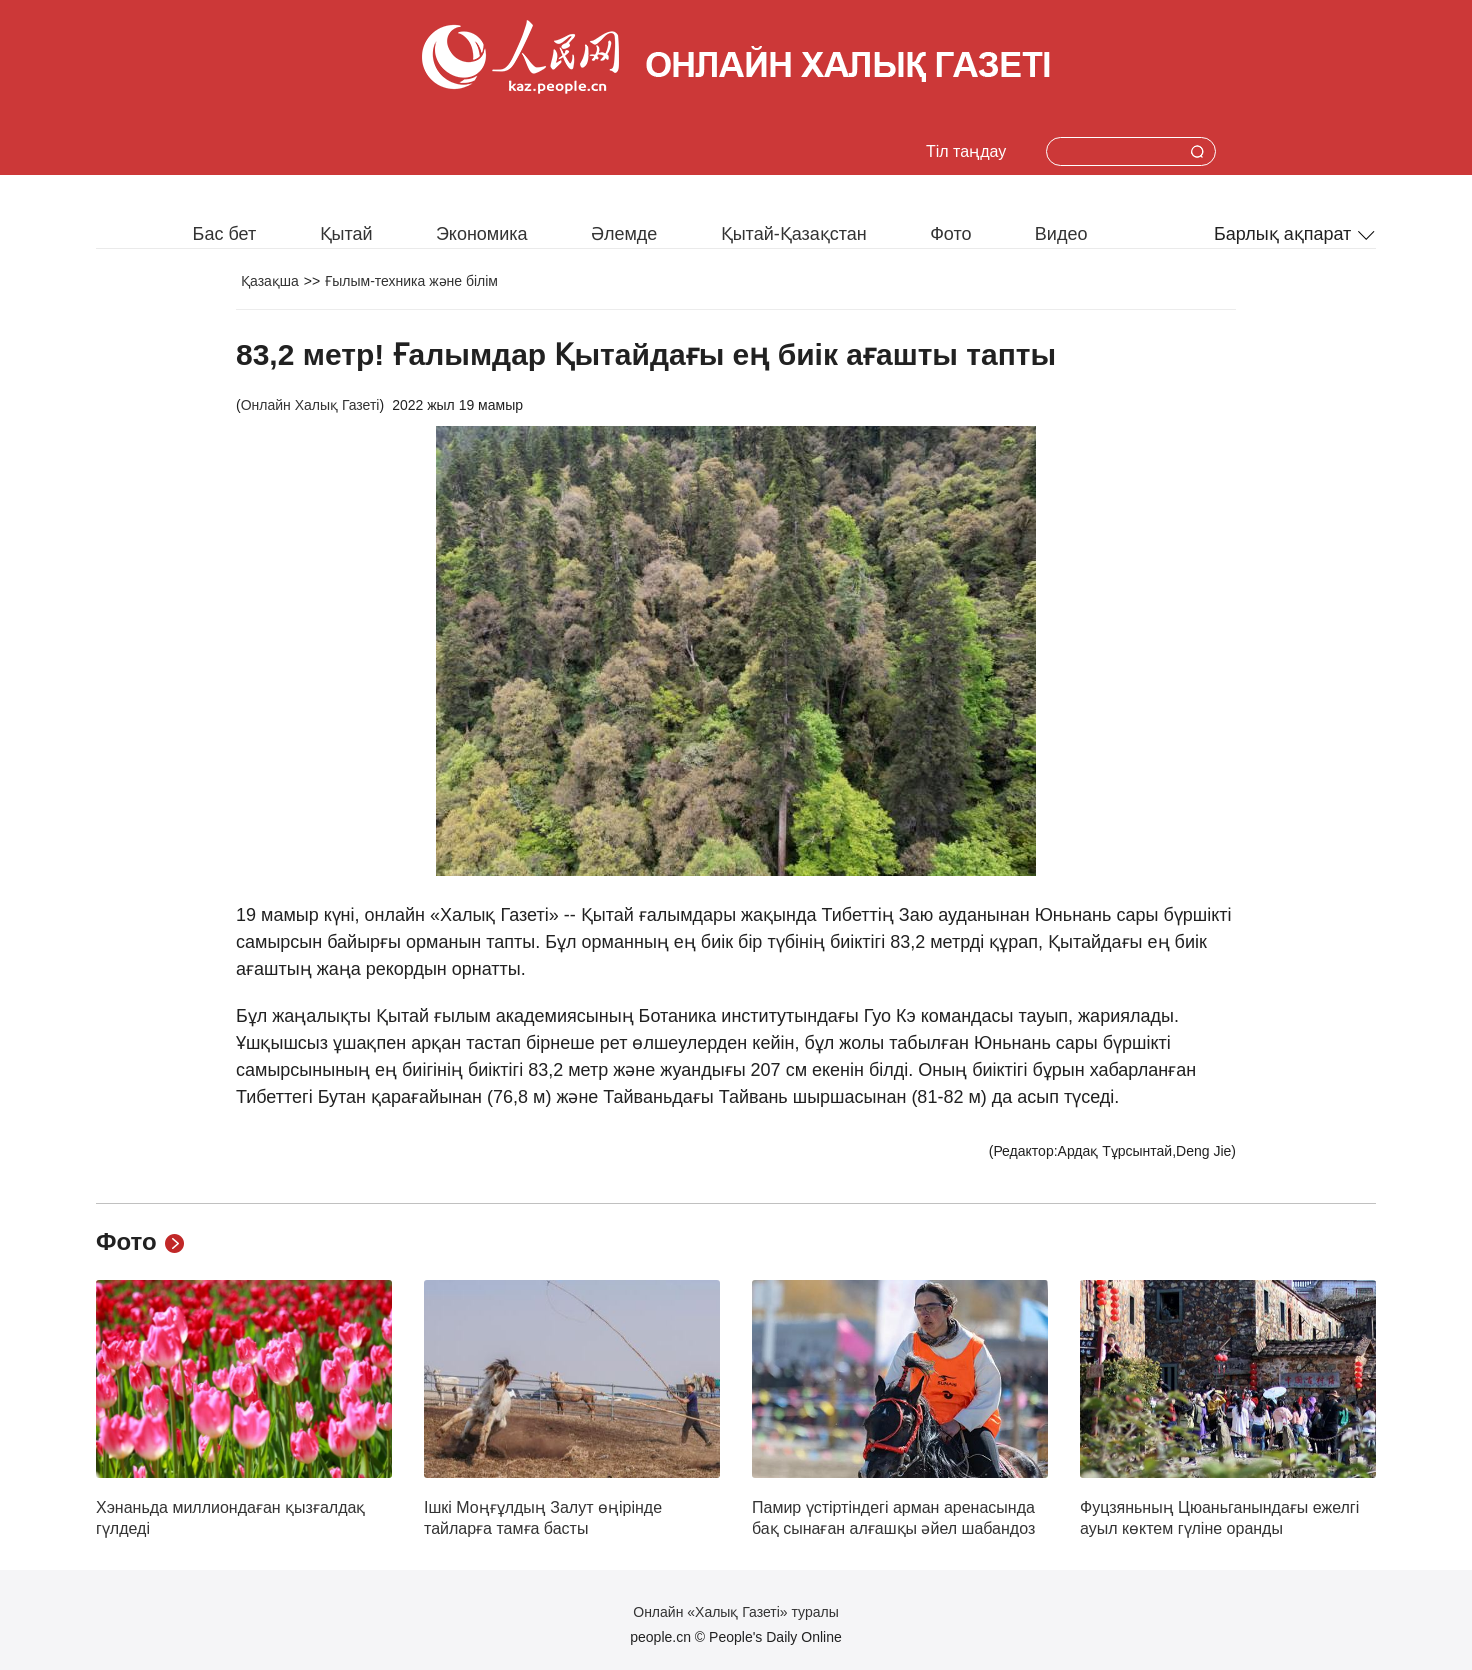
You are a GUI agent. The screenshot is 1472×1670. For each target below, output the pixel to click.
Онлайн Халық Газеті (310, 405)
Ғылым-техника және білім (411, 281)
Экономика (482, 234)
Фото (950, 234)
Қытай (346, 234)
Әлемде (624, 234)
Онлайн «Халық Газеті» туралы (735, 1612)
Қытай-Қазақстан (794, 234)
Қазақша (270, 281)
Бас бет (225, 234)
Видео (1061, 234)
